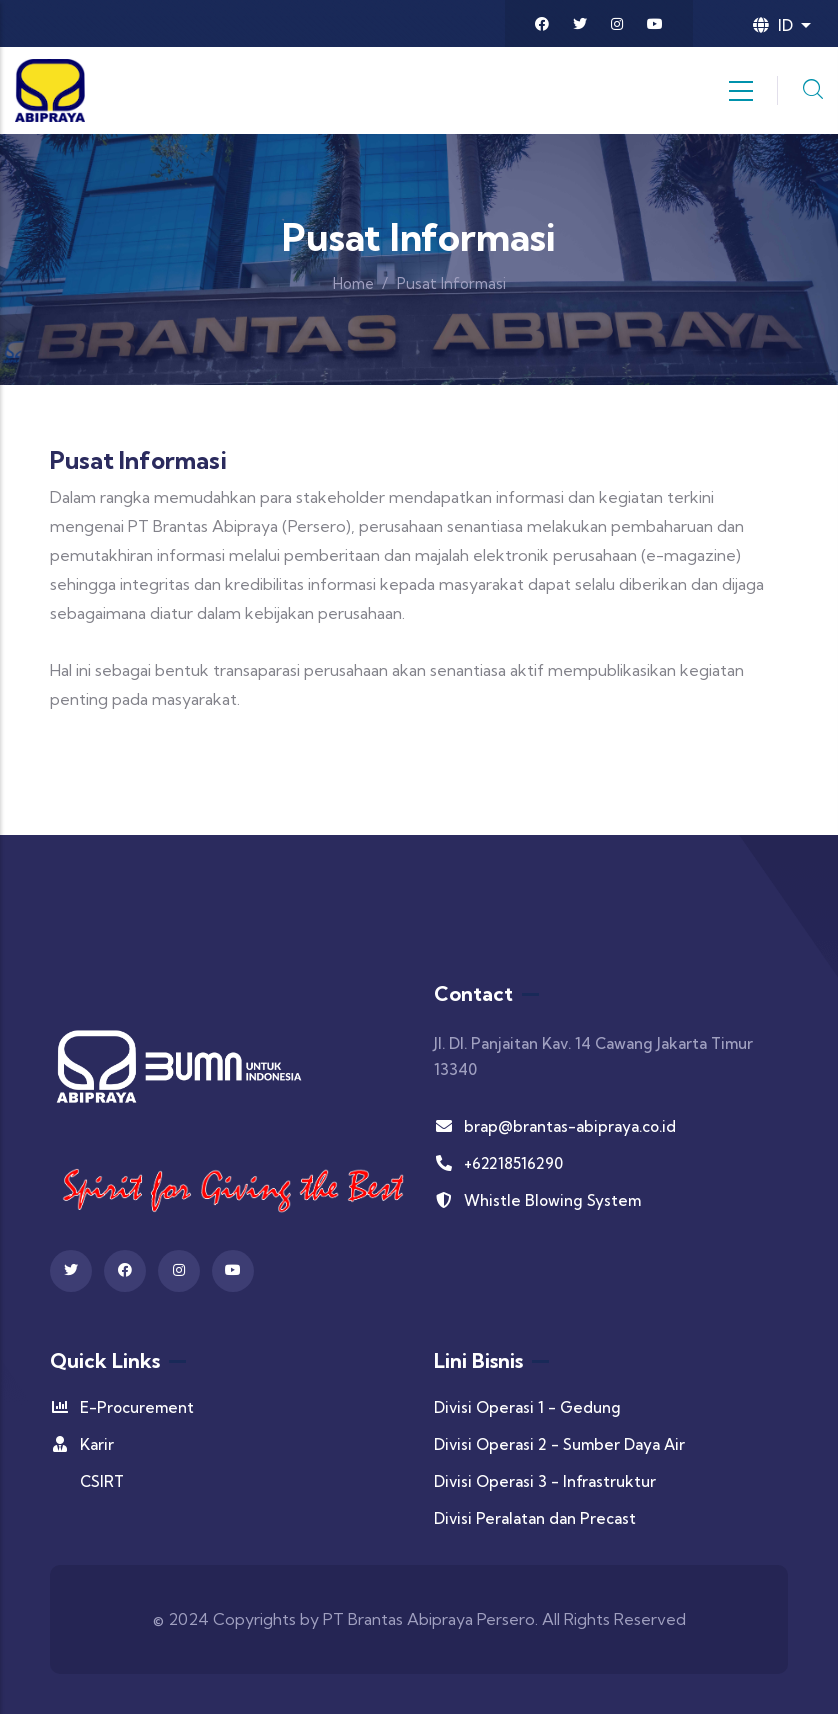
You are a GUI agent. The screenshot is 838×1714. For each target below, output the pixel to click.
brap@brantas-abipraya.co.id (555, 1126)
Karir (82, 1444)
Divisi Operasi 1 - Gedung (527, 1407)
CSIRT (102, 1481)
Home (353, 283)
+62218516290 (498, 1163)
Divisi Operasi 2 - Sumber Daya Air (559, 1444)
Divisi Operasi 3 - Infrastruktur (545, 1481)
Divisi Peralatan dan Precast (535, 1518)
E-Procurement (122, 1407)
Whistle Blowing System (537, 1200)
